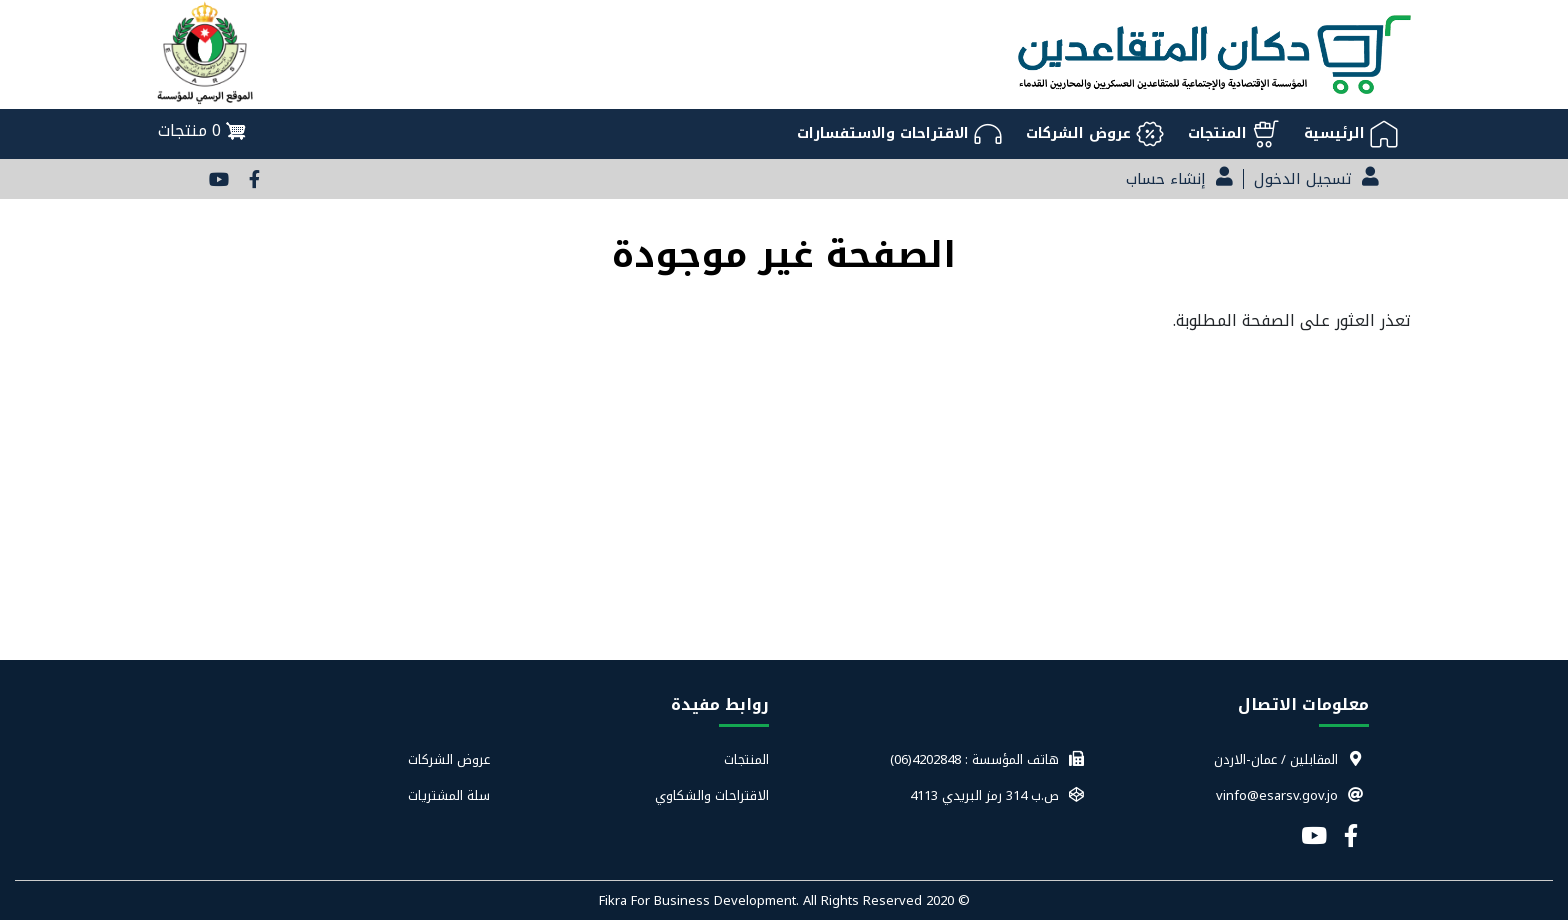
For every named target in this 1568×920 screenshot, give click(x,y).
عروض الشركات (449, 760)
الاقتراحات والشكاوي (712, 796)
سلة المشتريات (449, 796)
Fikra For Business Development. (701, 900)
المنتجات (746, 760)
